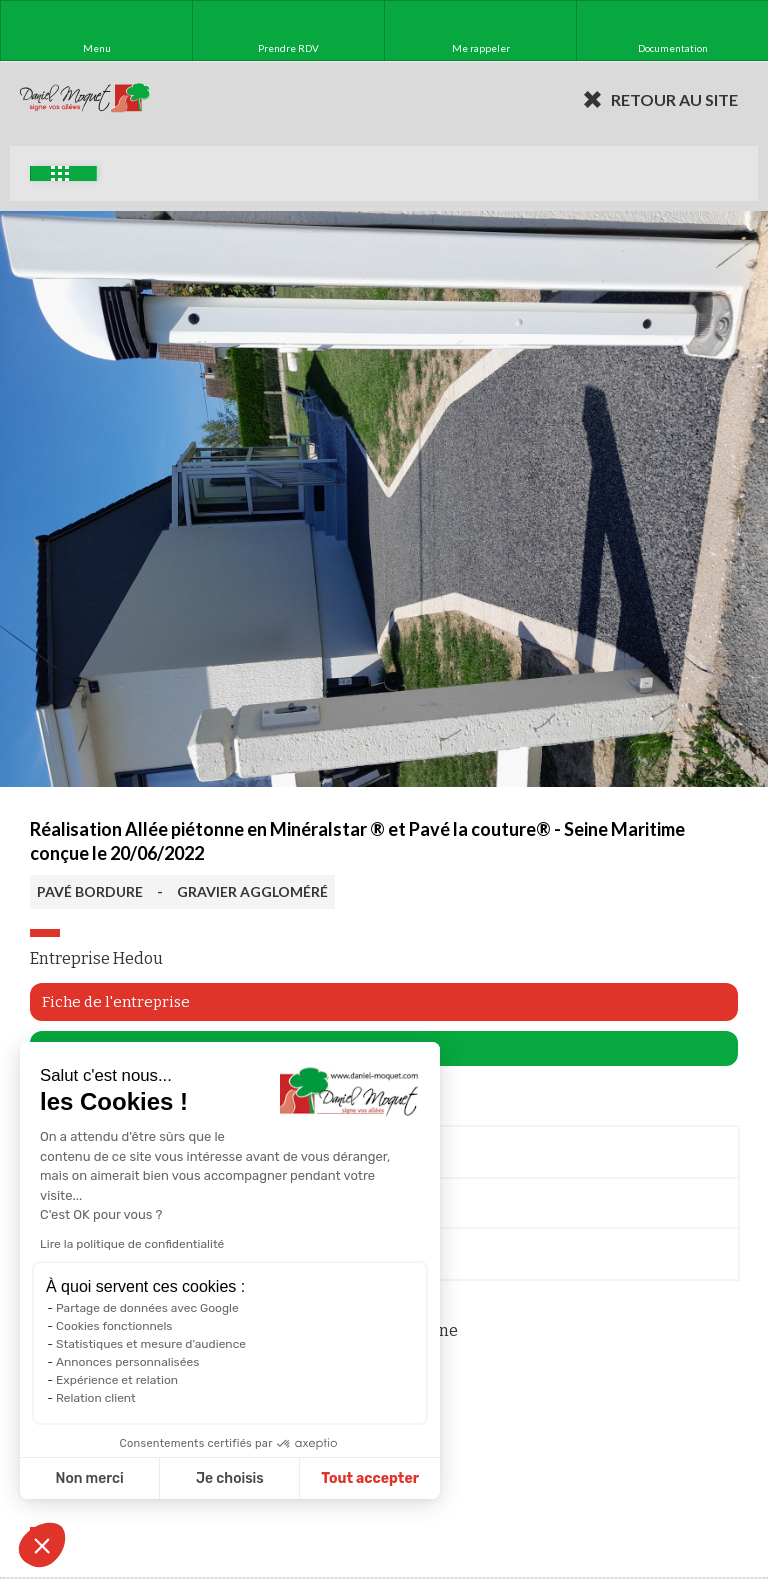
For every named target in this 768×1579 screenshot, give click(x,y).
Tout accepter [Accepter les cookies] (370, 1478)
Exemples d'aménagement (60, 173)
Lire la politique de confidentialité (132, 1244)
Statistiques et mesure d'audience (151, 1344)
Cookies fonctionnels (114, 1326)
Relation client (96, 1398)
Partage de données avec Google (147, 1308)
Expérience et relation (117, 1380)
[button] (42, 1545)
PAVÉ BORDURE (90, 891)
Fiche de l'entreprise (116, 1002)
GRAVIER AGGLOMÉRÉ (252, 891)
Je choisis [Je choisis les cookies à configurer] (230, 1478)
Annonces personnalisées (127, 1362)
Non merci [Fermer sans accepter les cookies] (89, 1478)
